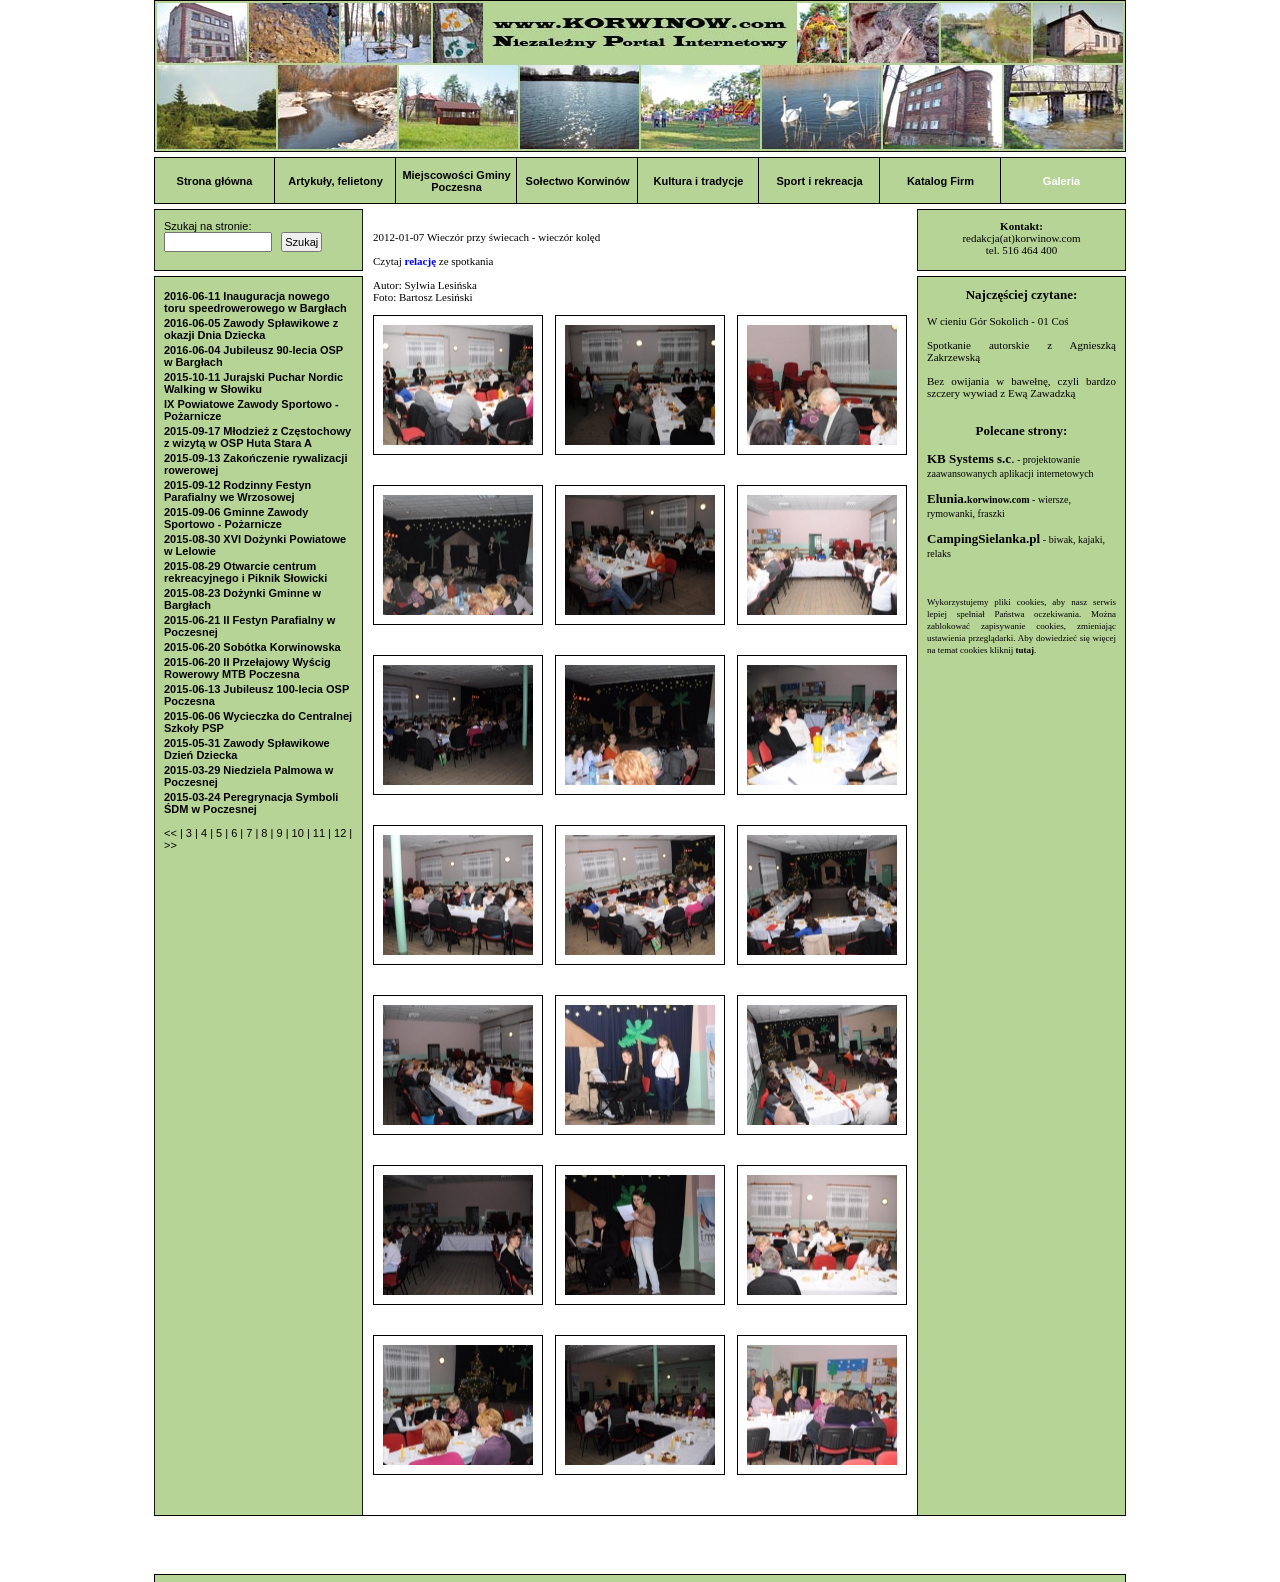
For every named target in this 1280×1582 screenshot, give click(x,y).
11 (320, 833)
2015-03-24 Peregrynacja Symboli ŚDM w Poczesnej (251, 803)
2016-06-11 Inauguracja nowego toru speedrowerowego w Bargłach (255, 302)
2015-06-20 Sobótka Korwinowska (252, 647)
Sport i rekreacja (819, 181)
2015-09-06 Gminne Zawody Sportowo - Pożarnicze (236, 518)
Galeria (1061, 181)
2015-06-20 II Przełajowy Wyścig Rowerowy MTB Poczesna (247, 668)
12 (341, 833)
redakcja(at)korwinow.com (1021, 238)
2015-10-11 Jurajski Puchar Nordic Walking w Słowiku (253, 383)
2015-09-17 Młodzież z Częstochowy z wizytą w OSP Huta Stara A (257, 437)
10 (299, 833)
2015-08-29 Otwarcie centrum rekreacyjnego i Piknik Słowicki (245, 572)
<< (172, 833)
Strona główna (215, 181)
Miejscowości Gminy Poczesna (456, 181)
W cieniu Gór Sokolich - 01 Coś (998, 321)
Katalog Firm (940, 181)
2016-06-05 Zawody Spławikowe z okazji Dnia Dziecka (251, 329)
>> (170, 845)
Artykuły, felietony (335, 181)
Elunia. (978, 498)
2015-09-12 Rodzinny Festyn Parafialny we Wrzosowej (237, 491)
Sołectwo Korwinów (578, 181)
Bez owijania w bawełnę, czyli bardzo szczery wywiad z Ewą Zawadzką (1021, 387)
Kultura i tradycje (699, 181)
